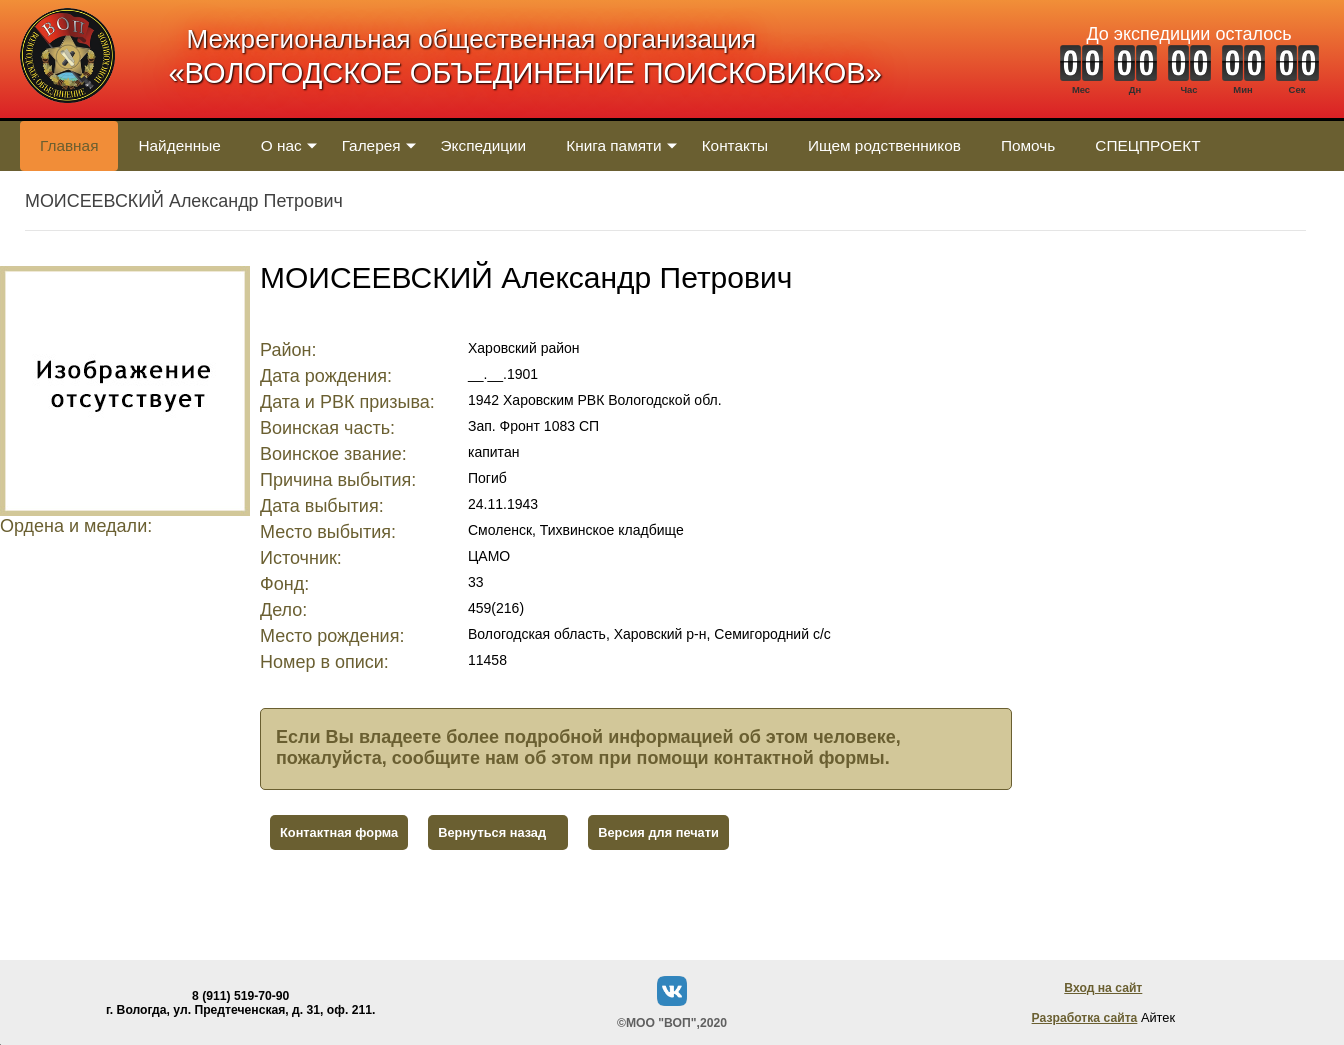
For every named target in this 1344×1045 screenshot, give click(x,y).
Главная (69, 145)
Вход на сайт (1103, 988)
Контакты (735, 145)
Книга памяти (613, 145)
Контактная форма (339, 832)
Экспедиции (484, 145)
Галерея (371, 145)
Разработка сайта (1085, 1018)
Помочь (1028, 145)
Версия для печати (658, 832)
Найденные (179, 145)
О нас (281, 145)
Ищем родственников (884, 145)
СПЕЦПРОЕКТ (1147, 145)
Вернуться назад (492, 832)
